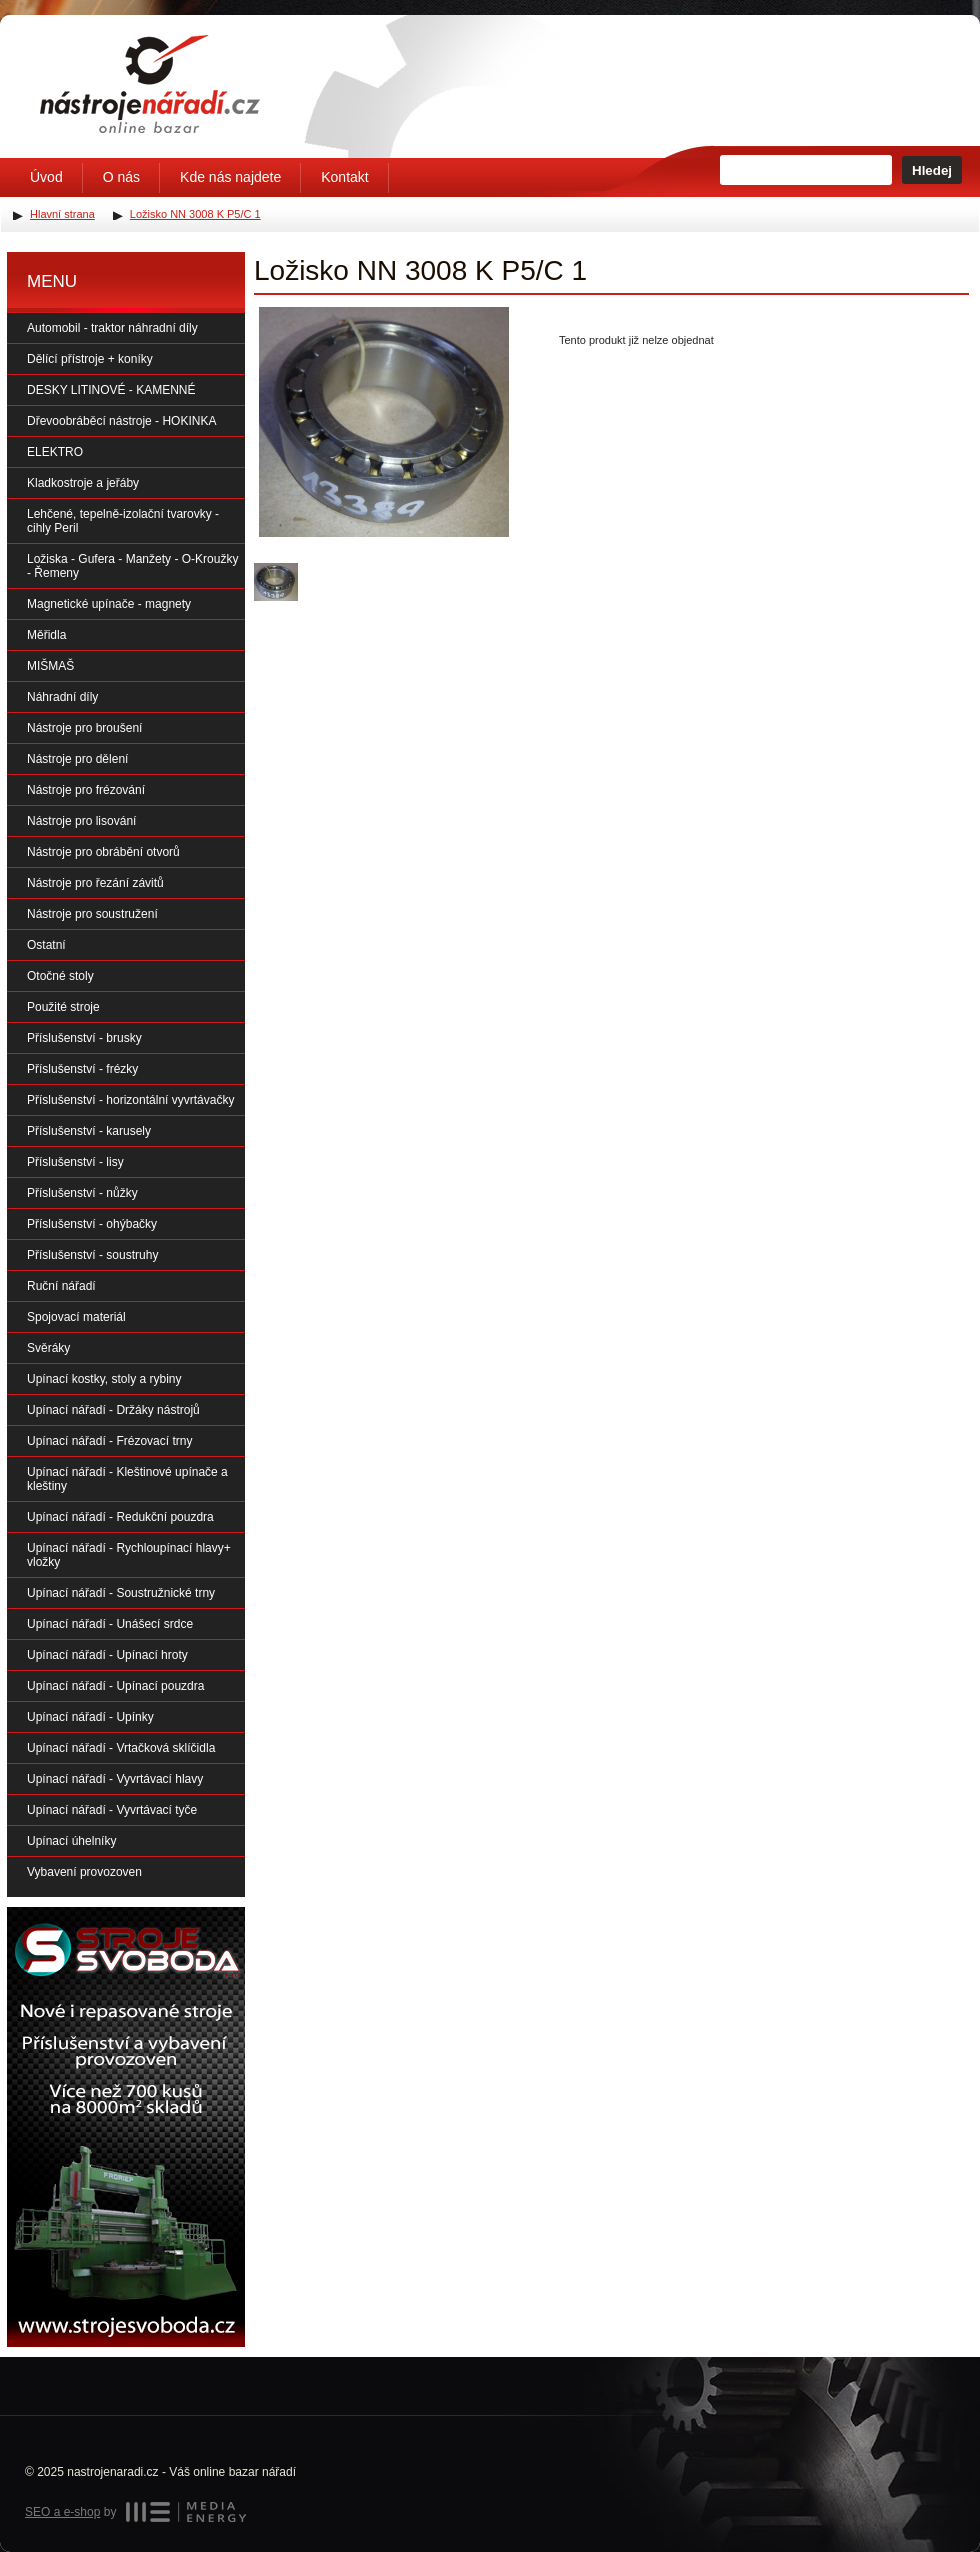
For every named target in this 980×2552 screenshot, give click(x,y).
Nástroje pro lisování (81, 821)
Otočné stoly (60, 976)
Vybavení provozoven (84, 1872)
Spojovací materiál (76, 1317)
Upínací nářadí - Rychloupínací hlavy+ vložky (129, 1555)
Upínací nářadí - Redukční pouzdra (120, 1517)
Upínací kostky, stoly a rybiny (104, 1379)
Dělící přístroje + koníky (90, 359)
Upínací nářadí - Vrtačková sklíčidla (121, 1748)
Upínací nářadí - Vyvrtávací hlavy (115, 1779)
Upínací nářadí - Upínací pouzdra (115, 1686)
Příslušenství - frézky (82, 1069)
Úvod (46, 177)
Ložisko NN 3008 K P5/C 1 (195, 214)
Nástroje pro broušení (84, 728)
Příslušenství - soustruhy (92, 1255)
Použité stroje (63, 1007)
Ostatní (46, 945)
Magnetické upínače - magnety (109, 604)
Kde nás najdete (230, 177)
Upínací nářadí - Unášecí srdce (110, 1624)
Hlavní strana (62, 214)
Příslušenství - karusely (89, 1131)
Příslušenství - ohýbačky (92, 1224)
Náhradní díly (62, 697)
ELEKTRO (55, 452)
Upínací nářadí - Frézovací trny (109, 1441)
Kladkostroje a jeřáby (83, 483)
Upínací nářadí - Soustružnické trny (121, 1593)
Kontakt (344, 177)
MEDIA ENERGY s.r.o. (186, 2512)
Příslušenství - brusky (84, 1038)
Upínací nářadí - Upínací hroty (107, 1655)
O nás (121, 177)
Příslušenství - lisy (75, 1162)
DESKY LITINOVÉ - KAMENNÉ (111, 390)
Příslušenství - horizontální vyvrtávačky (130, 1100)
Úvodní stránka (150, 84)
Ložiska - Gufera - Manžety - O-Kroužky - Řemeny (132, 566)
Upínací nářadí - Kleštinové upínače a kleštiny (127, 1479)
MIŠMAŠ (50, 666)
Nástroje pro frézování (86, 790)
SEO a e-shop (62, 2512)
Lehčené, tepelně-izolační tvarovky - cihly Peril (123, 521)
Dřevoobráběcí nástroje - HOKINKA (121, 421)
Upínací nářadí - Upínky (90, 1717)
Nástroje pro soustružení (92, 914)
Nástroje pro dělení (77, 759)
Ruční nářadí (61, 1286)
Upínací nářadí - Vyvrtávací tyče (112, 1810)
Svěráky (48, 1348)
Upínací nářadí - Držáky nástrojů (113, 1410)
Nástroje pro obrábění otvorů (103, 852)
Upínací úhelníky (71, 1841)
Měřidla (46, 635)
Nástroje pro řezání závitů (95, 883)
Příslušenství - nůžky (82, 1193)
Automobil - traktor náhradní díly (112, 328)
